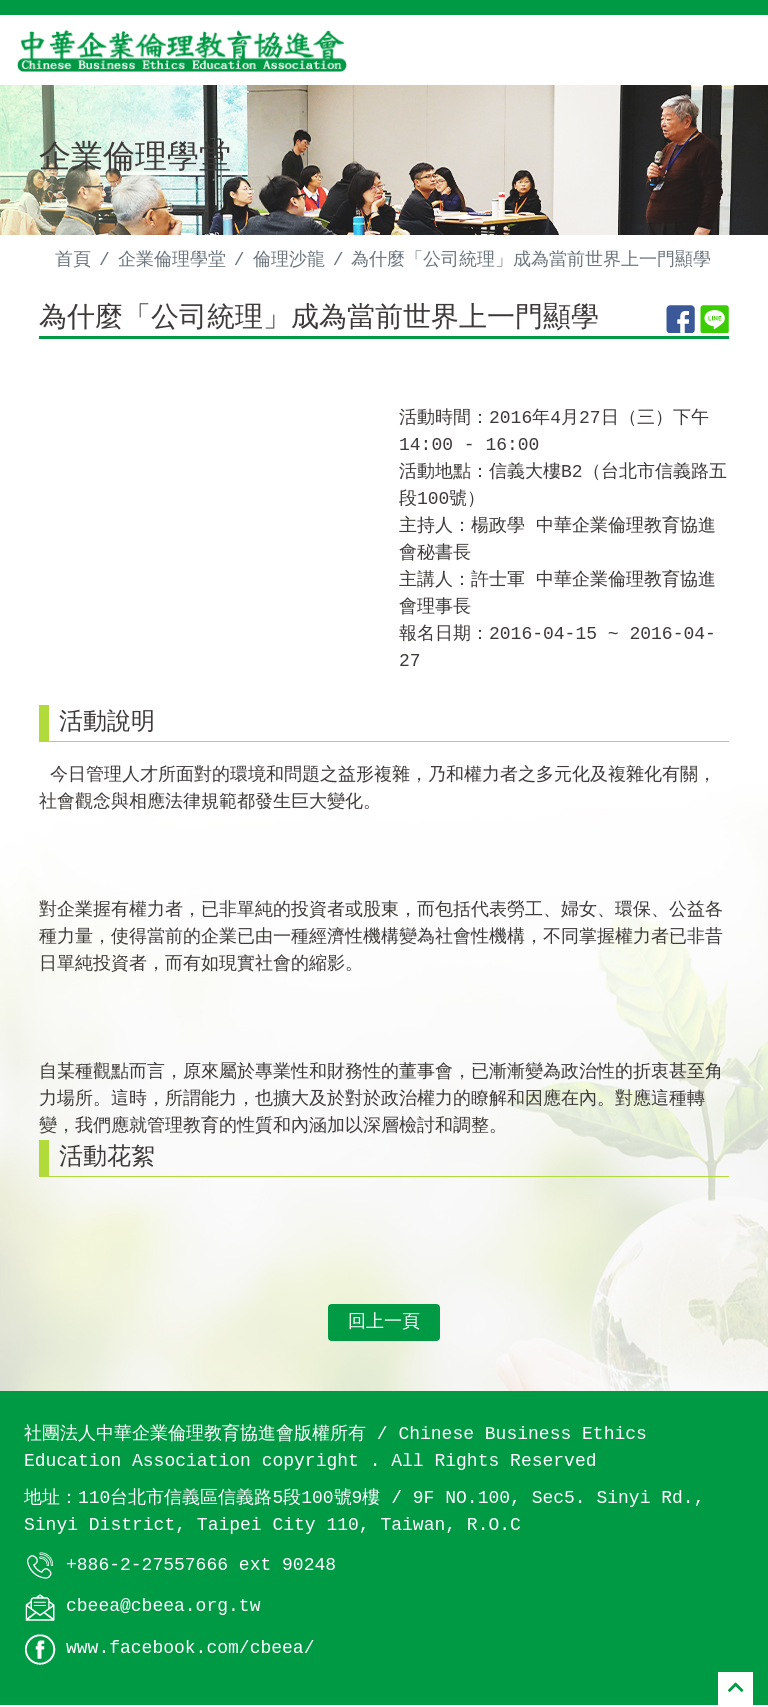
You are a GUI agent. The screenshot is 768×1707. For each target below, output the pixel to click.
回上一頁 (384, 1324)
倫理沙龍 (289, 260)
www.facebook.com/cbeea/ (190, 1651)
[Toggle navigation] (724, 50)
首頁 (73, 260)
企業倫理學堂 (172, 260)
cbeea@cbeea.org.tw (163, 1609)
